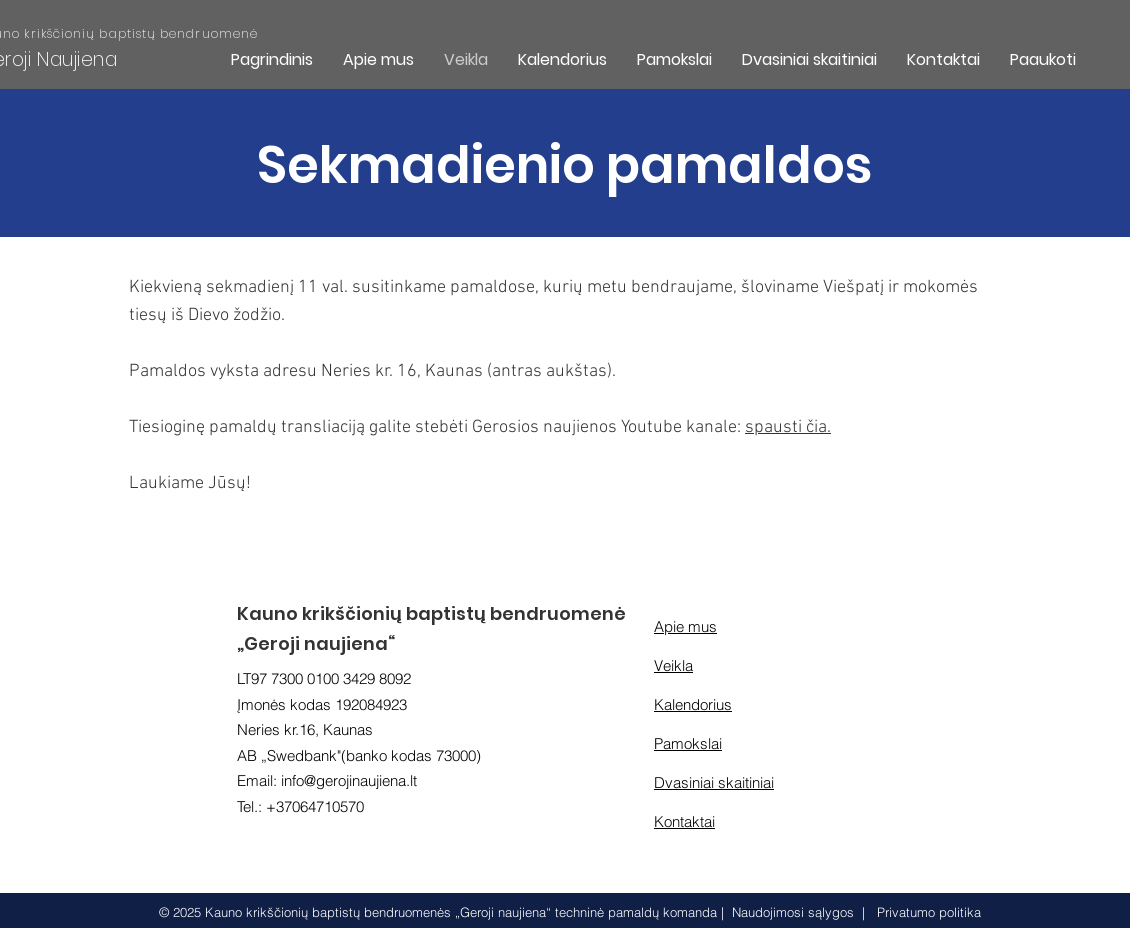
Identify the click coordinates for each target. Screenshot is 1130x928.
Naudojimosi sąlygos (793, 912)
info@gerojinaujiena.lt (349, 780)
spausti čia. (788, 427)
